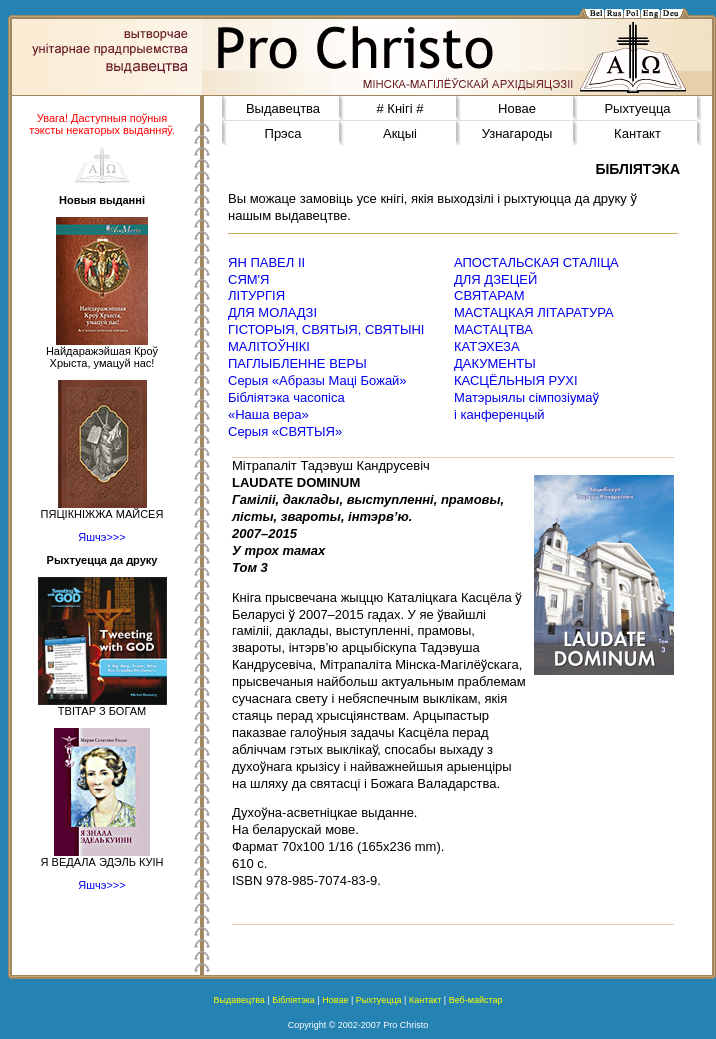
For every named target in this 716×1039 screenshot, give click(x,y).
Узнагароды (517, 133)
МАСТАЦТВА (493, 329)
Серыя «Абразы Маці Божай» (317, 380)
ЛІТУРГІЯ (256, 295)
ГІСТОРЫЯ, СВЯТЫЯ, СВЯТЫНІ (326, 329)
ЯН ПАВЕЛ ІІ (266, 262)
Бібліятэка (293, 1000)
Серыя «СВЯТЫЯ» (285, 431)
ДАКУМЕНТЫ (495, 363)
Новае (517, 108)
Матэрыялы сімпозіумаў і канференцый (526, 406)
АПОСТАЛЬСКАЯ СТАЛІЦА (536, 262)
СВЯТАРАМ (489, 295)
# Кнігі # (400, 108)
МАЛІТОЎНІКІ (269, 346)
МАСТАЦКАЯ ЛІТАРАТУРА (534, 312)
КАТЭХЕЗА (487, 346)
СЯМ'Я (248, 279)
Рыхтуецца (637, 108)
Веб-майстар (476, 1000)
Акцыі (400, 133)
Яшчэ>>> (101, 537)
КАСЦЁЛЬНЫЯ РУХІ (516, 380)
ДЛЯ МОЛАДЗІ (272, 312)
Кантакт (637, 133)
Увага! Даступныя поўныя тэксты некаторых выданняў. (102, 124)
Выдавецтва (283, 108)
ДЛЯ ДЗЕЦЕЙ (495, 279)
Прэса (283, 133)
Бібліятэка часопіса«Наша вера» (286, 406)
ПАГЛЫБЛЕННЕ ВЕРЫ (297, 363)
